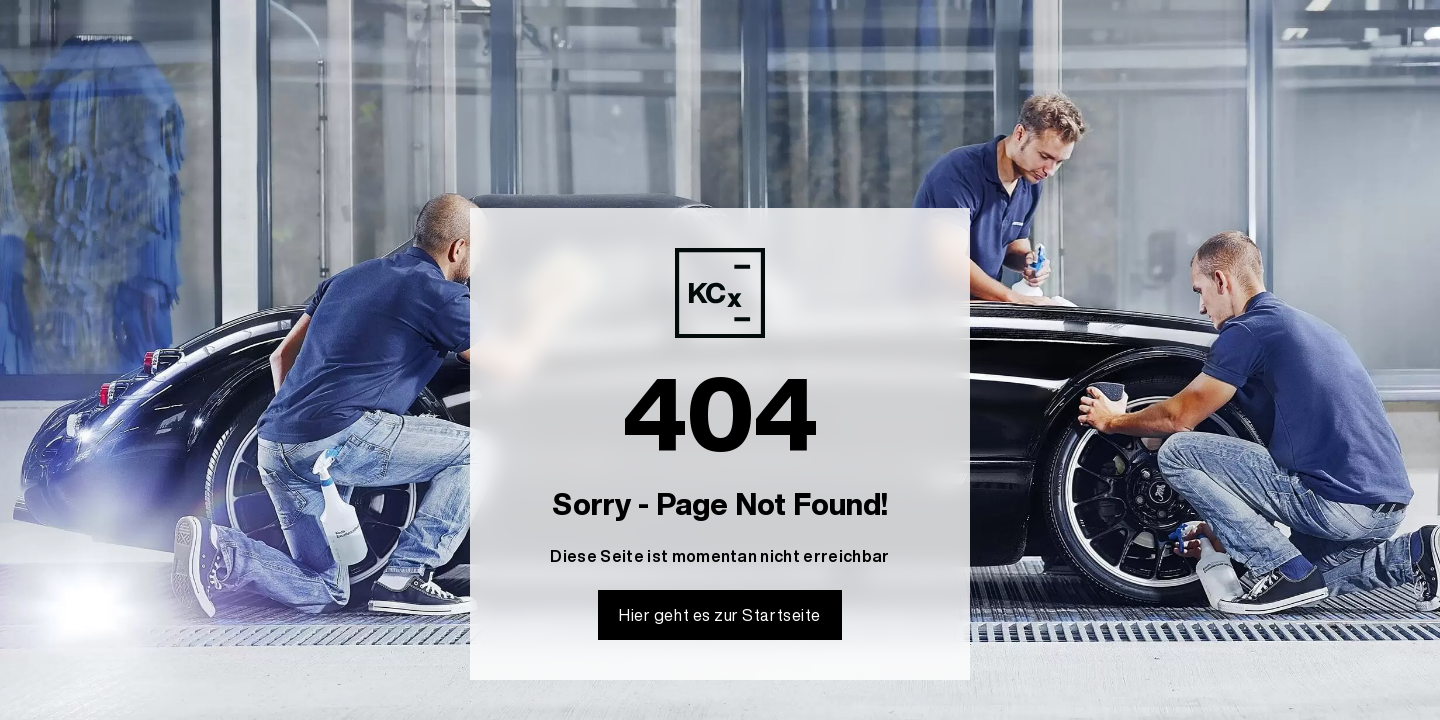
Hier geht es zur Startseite (720, 615)
